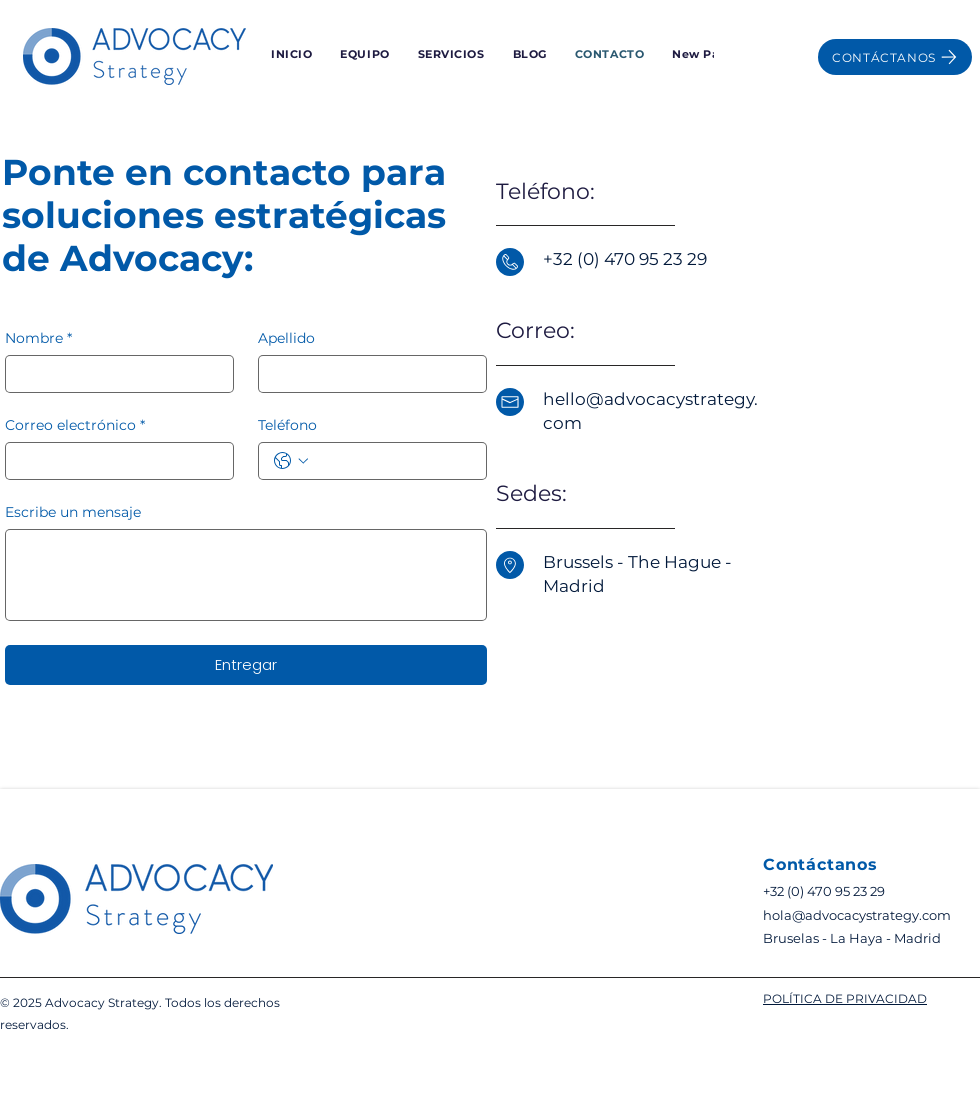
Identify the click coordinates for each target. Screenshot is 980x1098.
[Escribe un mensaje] (246, 575)
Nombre (38, 338)
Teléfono (287, 425)
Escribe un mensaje (73, 512)
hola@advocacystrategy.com (857, 915)
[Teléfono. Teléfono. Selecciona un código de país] (291, 461)
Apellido (286, 338)
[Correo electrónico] (113, 461)
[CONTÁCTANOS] (895, 57)
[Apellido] (366, 374)
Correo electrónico (75, 425)
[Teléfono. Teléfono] (392, 461)
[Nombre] (113, 374)
